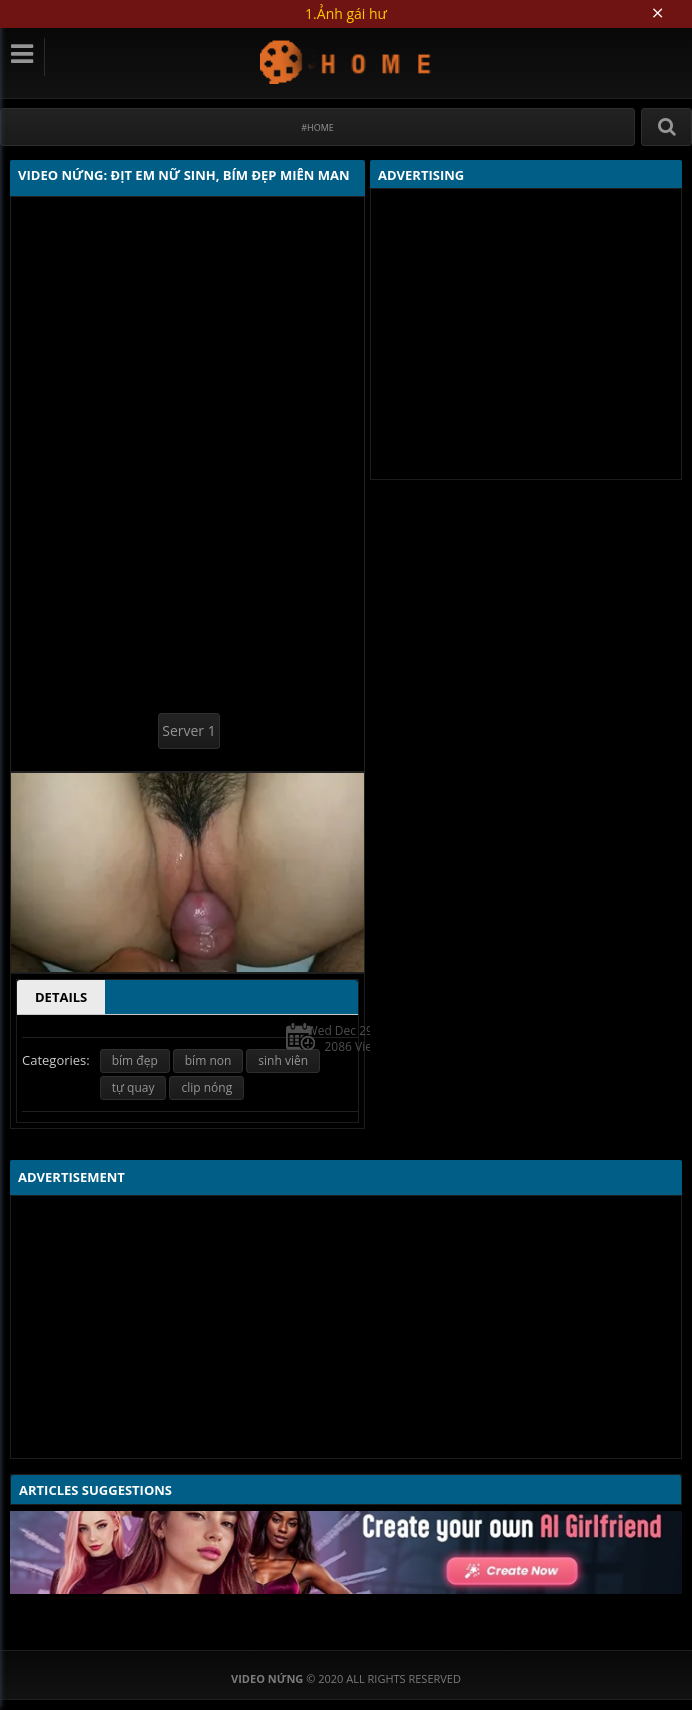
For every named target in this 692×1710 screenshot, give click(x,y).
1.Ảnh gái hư (346, 13)
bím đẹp (135, 1060)
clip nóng (206, 1087)
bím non (208, 1060)
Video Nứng (346, 61)
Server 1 (188, 730)
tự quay (133, 1087)
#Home (317, 127)
